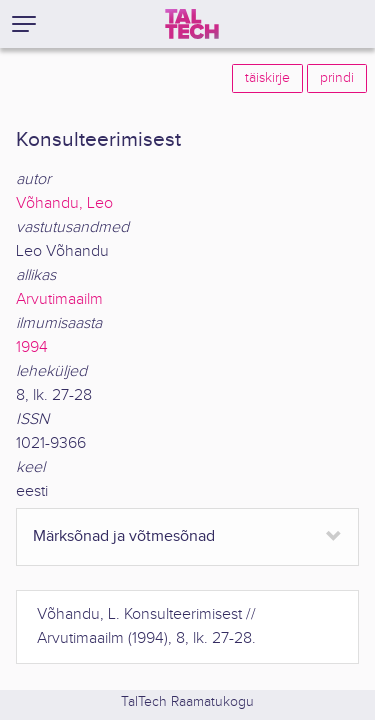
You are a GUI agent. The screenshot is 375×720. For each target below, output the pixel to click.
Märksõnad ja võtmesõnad (124, 536)
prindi (337, 78)
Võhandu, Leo (64, 203)
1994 (32, 347)
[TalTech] (192, 24)
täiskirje (267, 78)
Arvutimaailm (59, 299)
